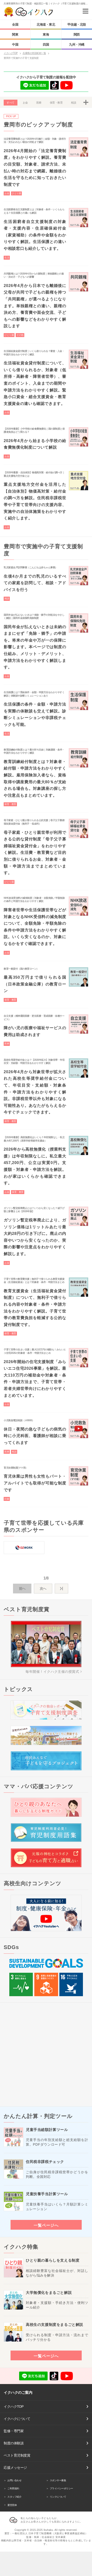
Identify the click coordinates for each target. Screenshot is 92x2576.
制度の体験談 (14, 2443)
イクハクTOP (14, 2406)
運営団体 (12, 2505)
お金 (25, 102)
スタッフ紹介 (14, 2496)
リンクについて (58, 2496)
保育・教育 (56, 102)
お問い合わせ (14, 2480)
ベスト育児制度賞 (17, 2455)
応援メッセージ (15, 2468)
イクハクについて (17, 2419)
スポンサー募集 (58, 2480)
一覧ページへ (46, 2225)
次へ (43, 1588)
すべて (10, 102)
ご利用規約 (13, 2488)
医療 (38, 102)
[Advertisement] (46, 2054)
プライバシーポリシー (61, 2488)
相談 (73, 102)
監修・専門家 (14, 2431)
